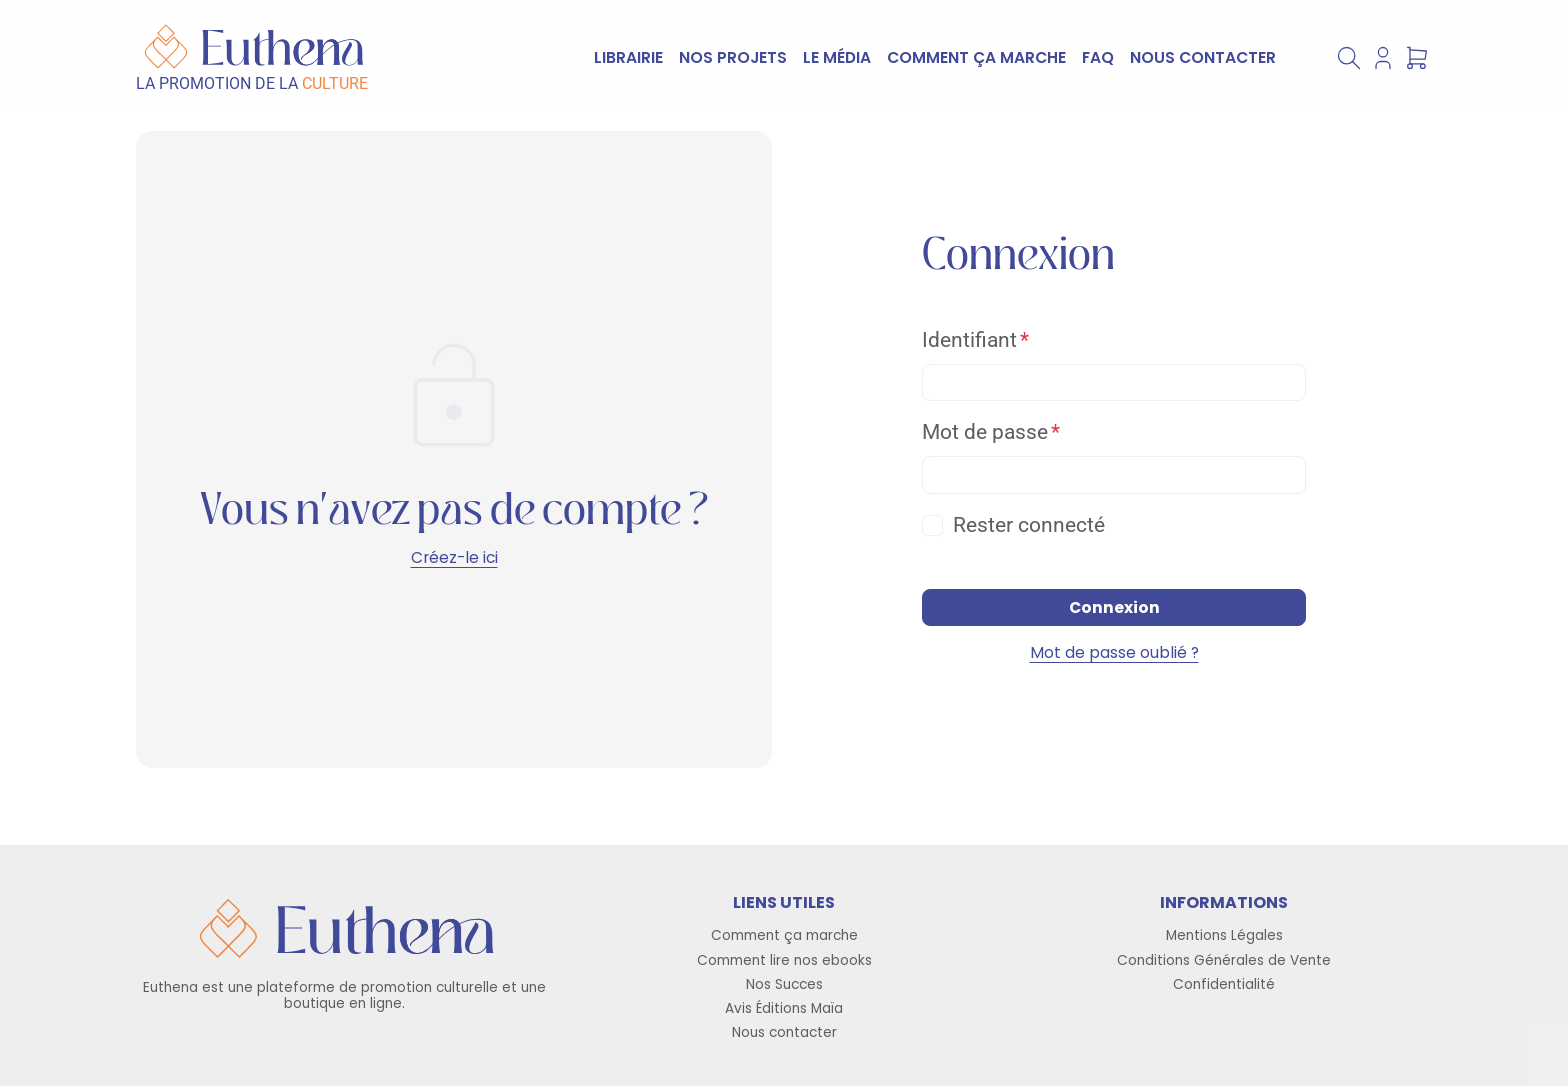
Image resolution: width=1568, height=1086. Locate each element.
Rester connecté (1029, 525)
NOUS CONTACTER (1203, 57)
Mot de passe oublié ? (1114, 652)
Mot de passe (985, 432)
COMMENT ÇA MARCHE (976, 57)
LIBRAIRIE (628, 57)
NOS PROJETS (733, 57)
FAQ (1098, 57)
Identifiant (969, 340)
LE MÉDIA (837, 57)
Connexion (1114, 607)
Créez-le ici (454, 557)
